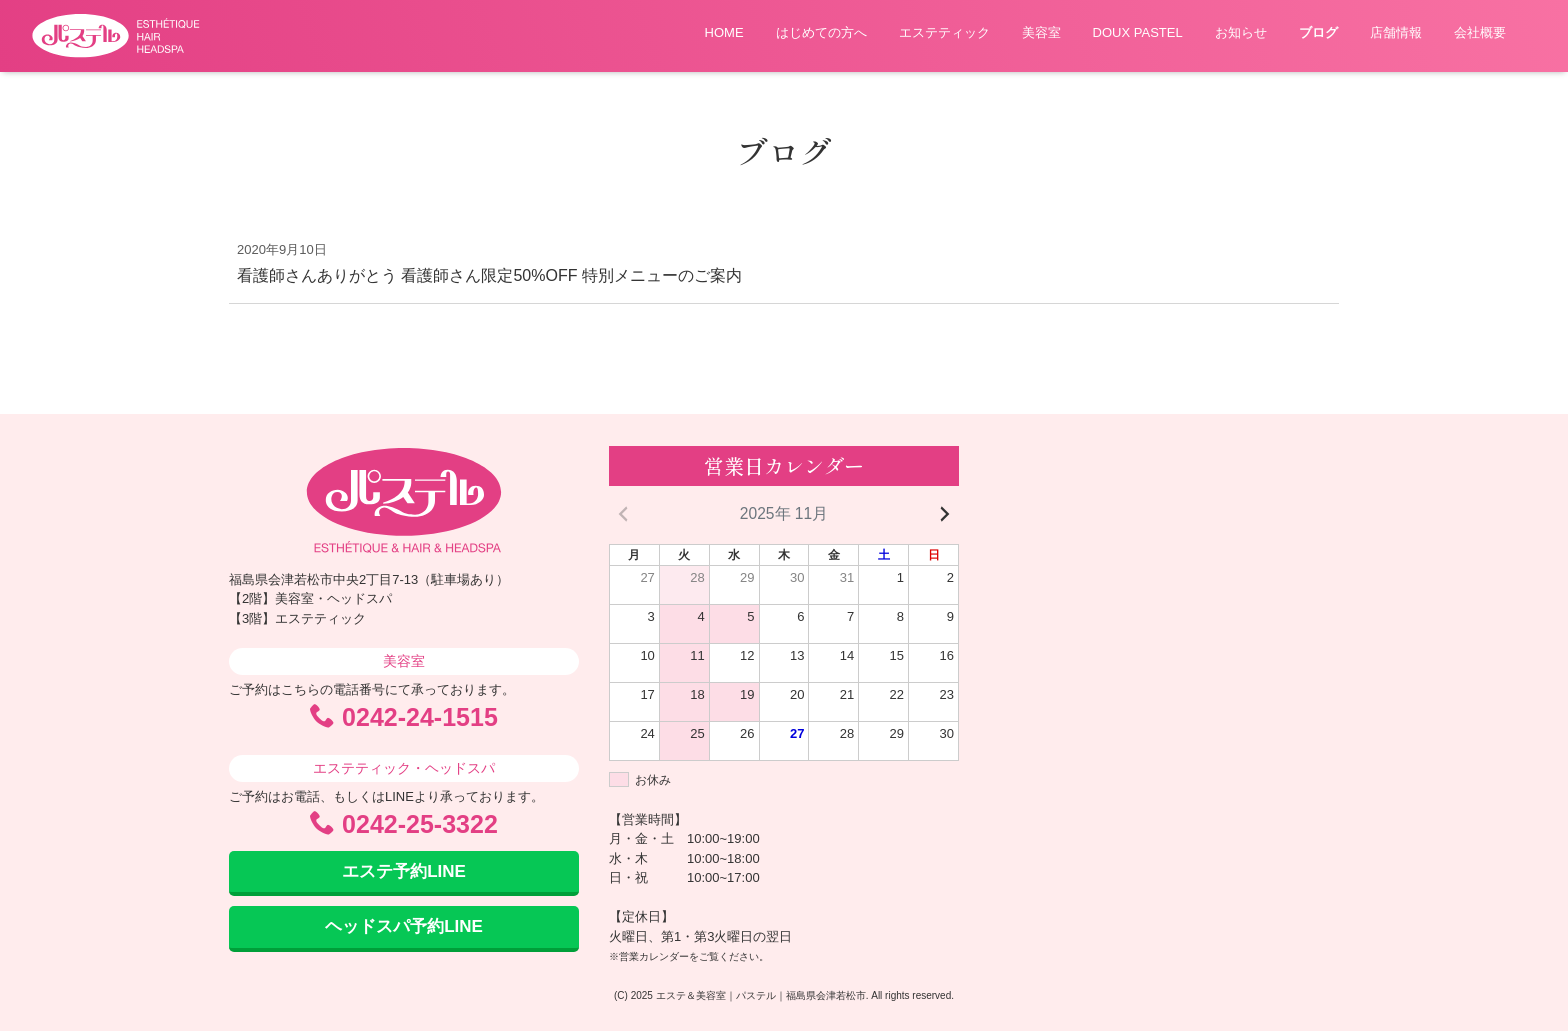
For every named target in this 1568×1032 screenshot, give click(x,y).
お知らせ (1241, 32)
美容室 (1041, 32)
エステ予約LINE (404, 872)
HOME (724, 32)
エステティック (944, 32)
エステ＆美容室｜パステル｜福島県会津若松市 (761, 996)
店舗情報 (1396, 32)
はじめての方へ (821, 32)
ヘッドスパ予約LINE (404, 928)
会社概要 (1480, 32)
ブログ (1318, 32)
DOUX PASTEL (1138, 32)
